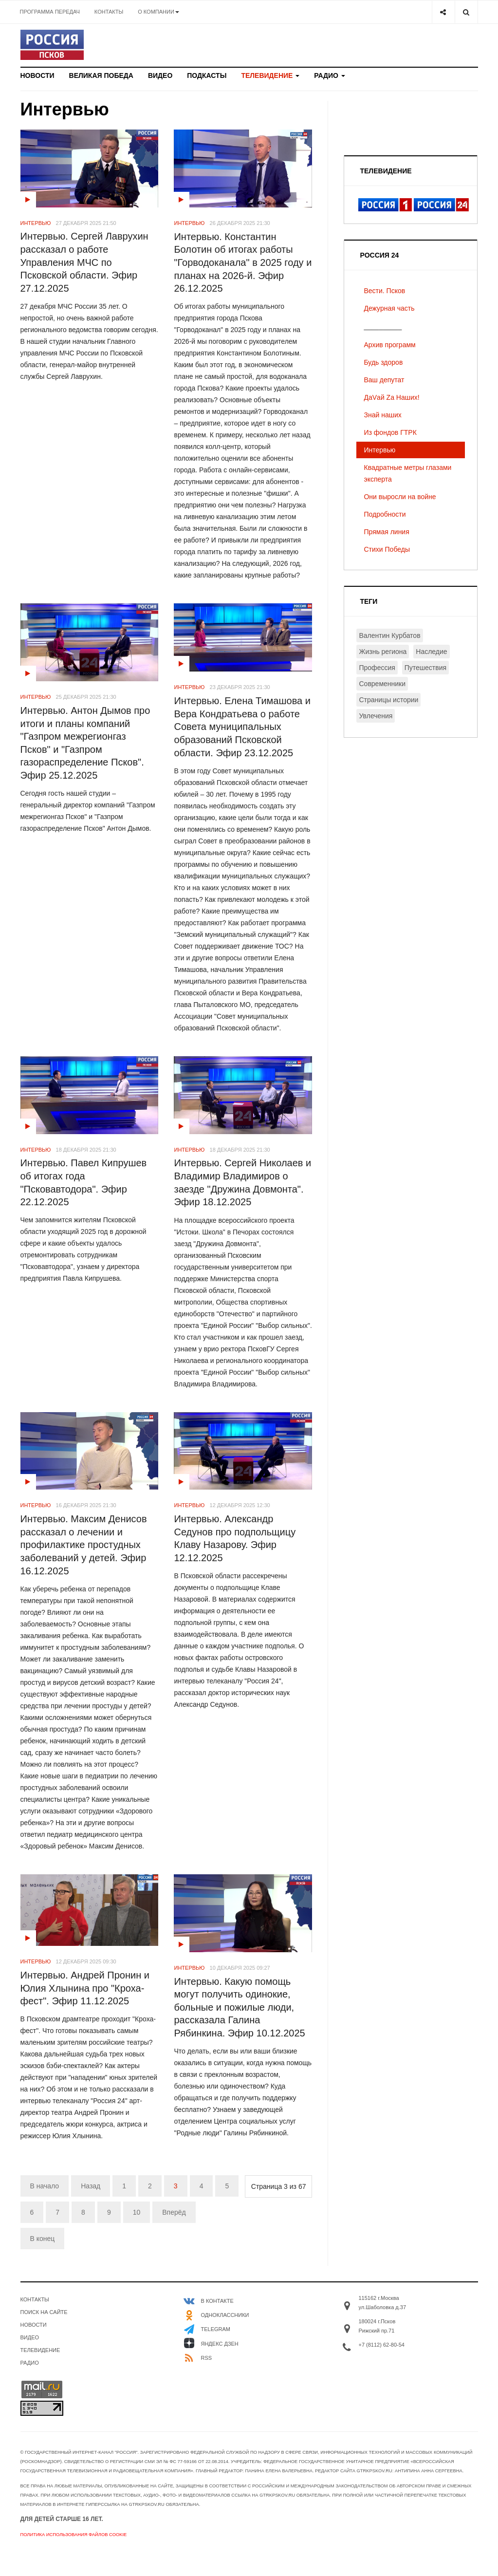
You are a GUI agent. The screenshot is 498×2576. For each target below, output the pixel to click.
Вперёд (173, 2212)
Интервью (379, 450)
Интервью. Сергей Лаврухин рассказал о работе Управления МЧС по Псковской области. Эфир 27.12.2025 (84, 262)
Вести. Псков (384, 291)
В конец (42, 2238)
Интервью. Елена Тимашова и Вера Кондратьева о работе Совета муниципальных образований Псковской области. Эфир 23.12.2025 (242, 726)
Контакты (108, 12)
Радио (329, 75)
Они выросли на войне (400, 497)
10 (137, 2212)
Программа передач (50, 12)
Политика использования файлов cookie (73, 2534)
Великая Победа (101, 75)
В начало (44, 2186)
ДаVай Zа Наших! (391, 397)
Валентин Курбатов (389, 635)
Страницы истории (388, 700)
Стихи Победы (386, 549)
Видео (160, 75)
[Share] (443, 11)
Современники (382, 684)
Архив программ (389, 345)
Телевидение (270, 75)
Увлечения (375, 716)
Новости (37, 75)
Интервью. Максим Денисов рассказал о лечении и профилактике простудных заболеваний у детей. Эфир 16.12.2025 (83, 1544)
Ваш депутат (384, 380)
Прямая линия (386, 532)
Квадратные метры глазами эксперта (407, 473)
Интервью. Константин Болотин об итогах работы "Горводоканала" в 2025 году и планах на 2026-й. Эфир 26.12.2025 (243, 262)
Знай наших (382, 415)
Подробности (385, 514)
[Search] (466, 11)
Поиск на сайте (44, 2312)
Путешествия (425, 668)
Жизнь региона (382, 651)
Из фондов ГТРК (390, 432)
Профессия (377, 668)
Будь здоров (383, 362)
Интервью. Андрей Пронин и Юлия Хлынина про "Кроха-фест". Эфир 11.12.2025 (84, 1988)
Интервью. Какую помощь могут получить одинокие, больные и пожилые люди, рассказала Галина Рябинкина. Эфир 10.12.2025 (239, 2007)
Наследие (431, 651)
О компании (158, 12)
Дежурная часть (389, 308)
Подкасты (206, 75)
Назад (90, 2186)
